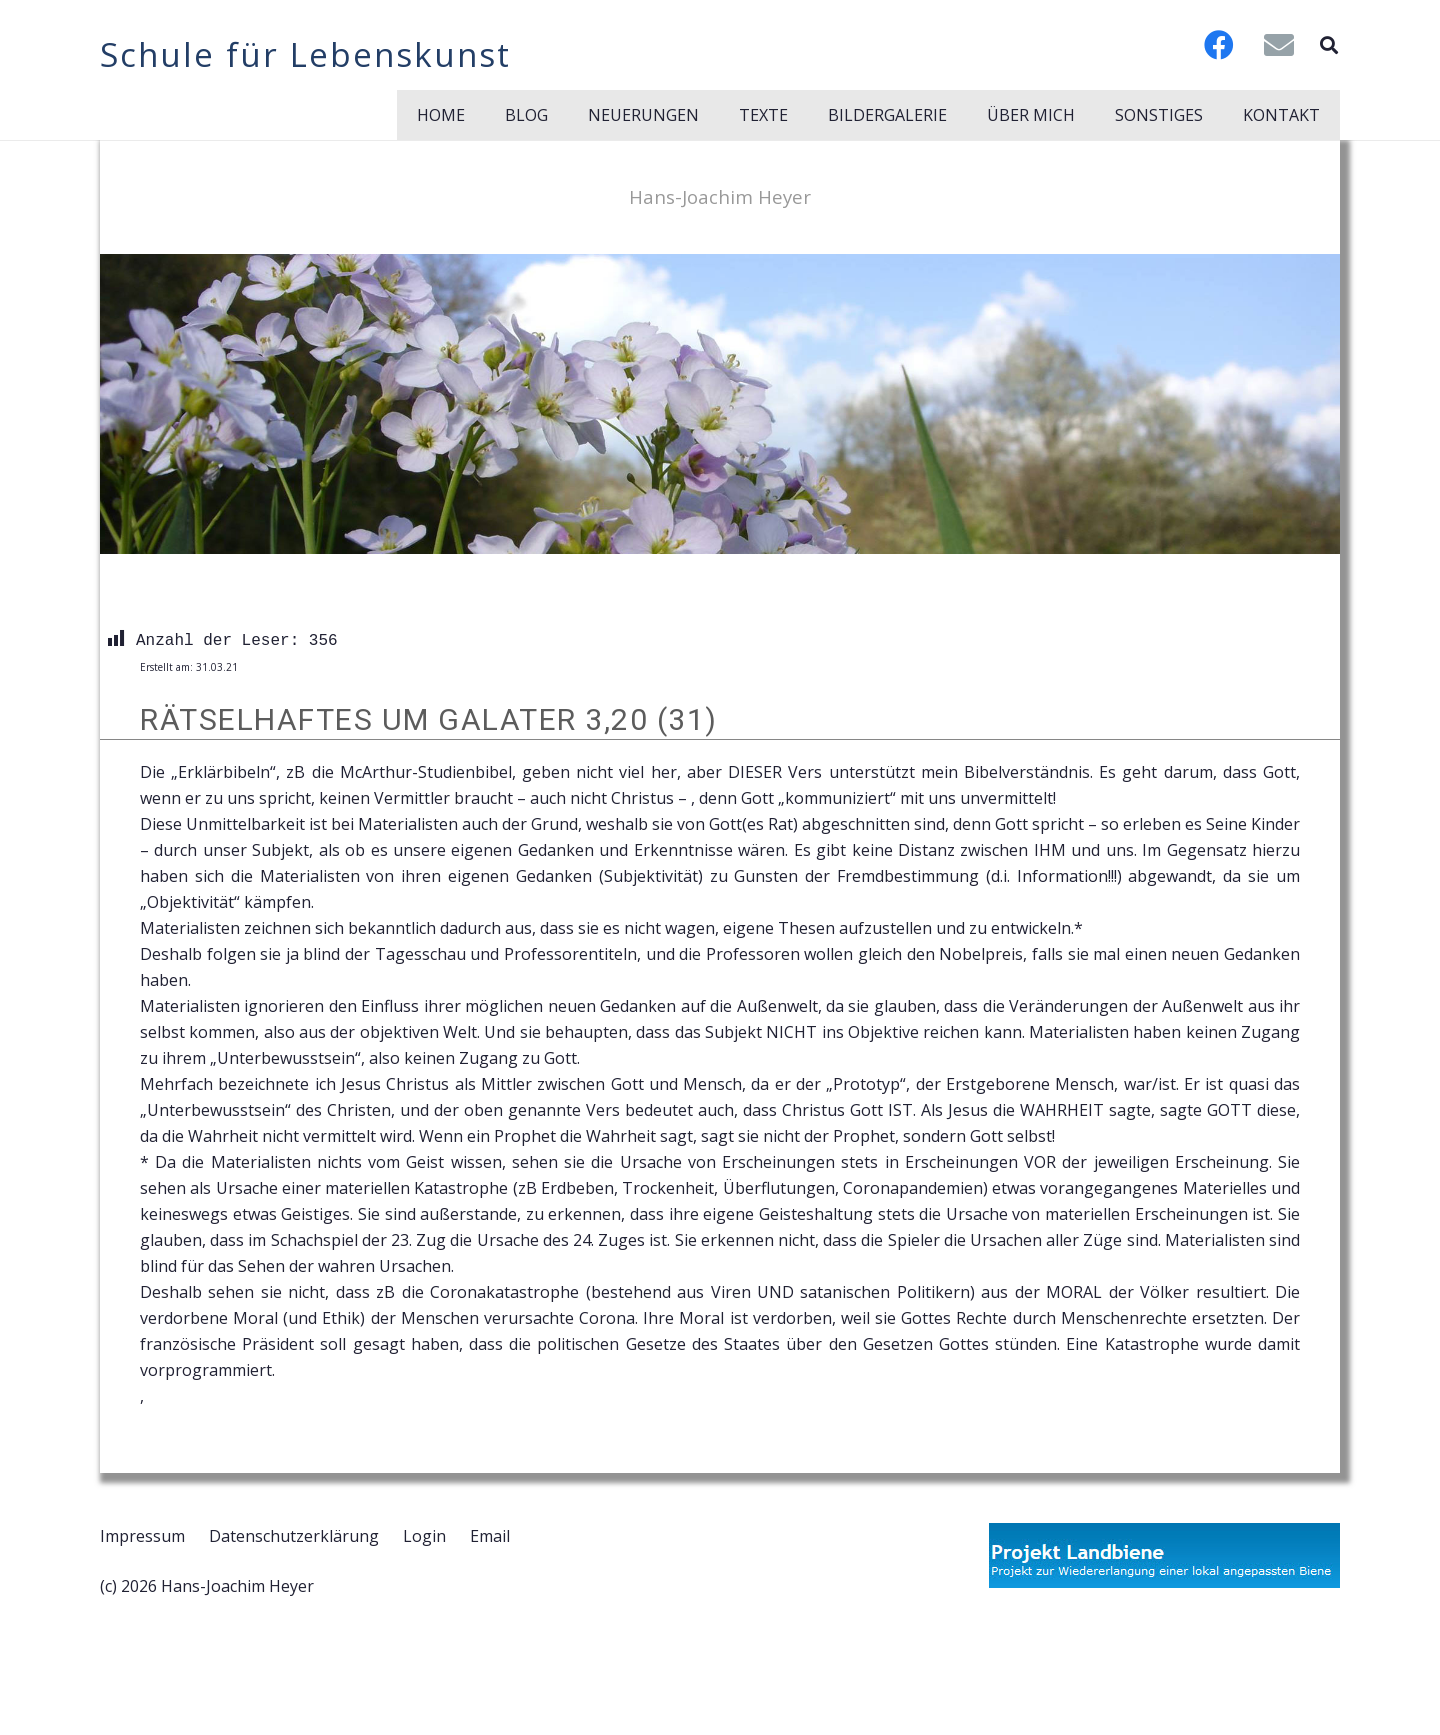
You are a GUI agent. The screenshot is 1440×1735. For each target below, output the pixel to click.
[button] (1329, 45)
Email (490, 1536)
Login (424, 1536)
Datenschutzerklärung (294, 1536)
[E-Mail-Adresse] (1279, 45)
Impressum (142, 1536)
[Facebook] (1219, 45)
